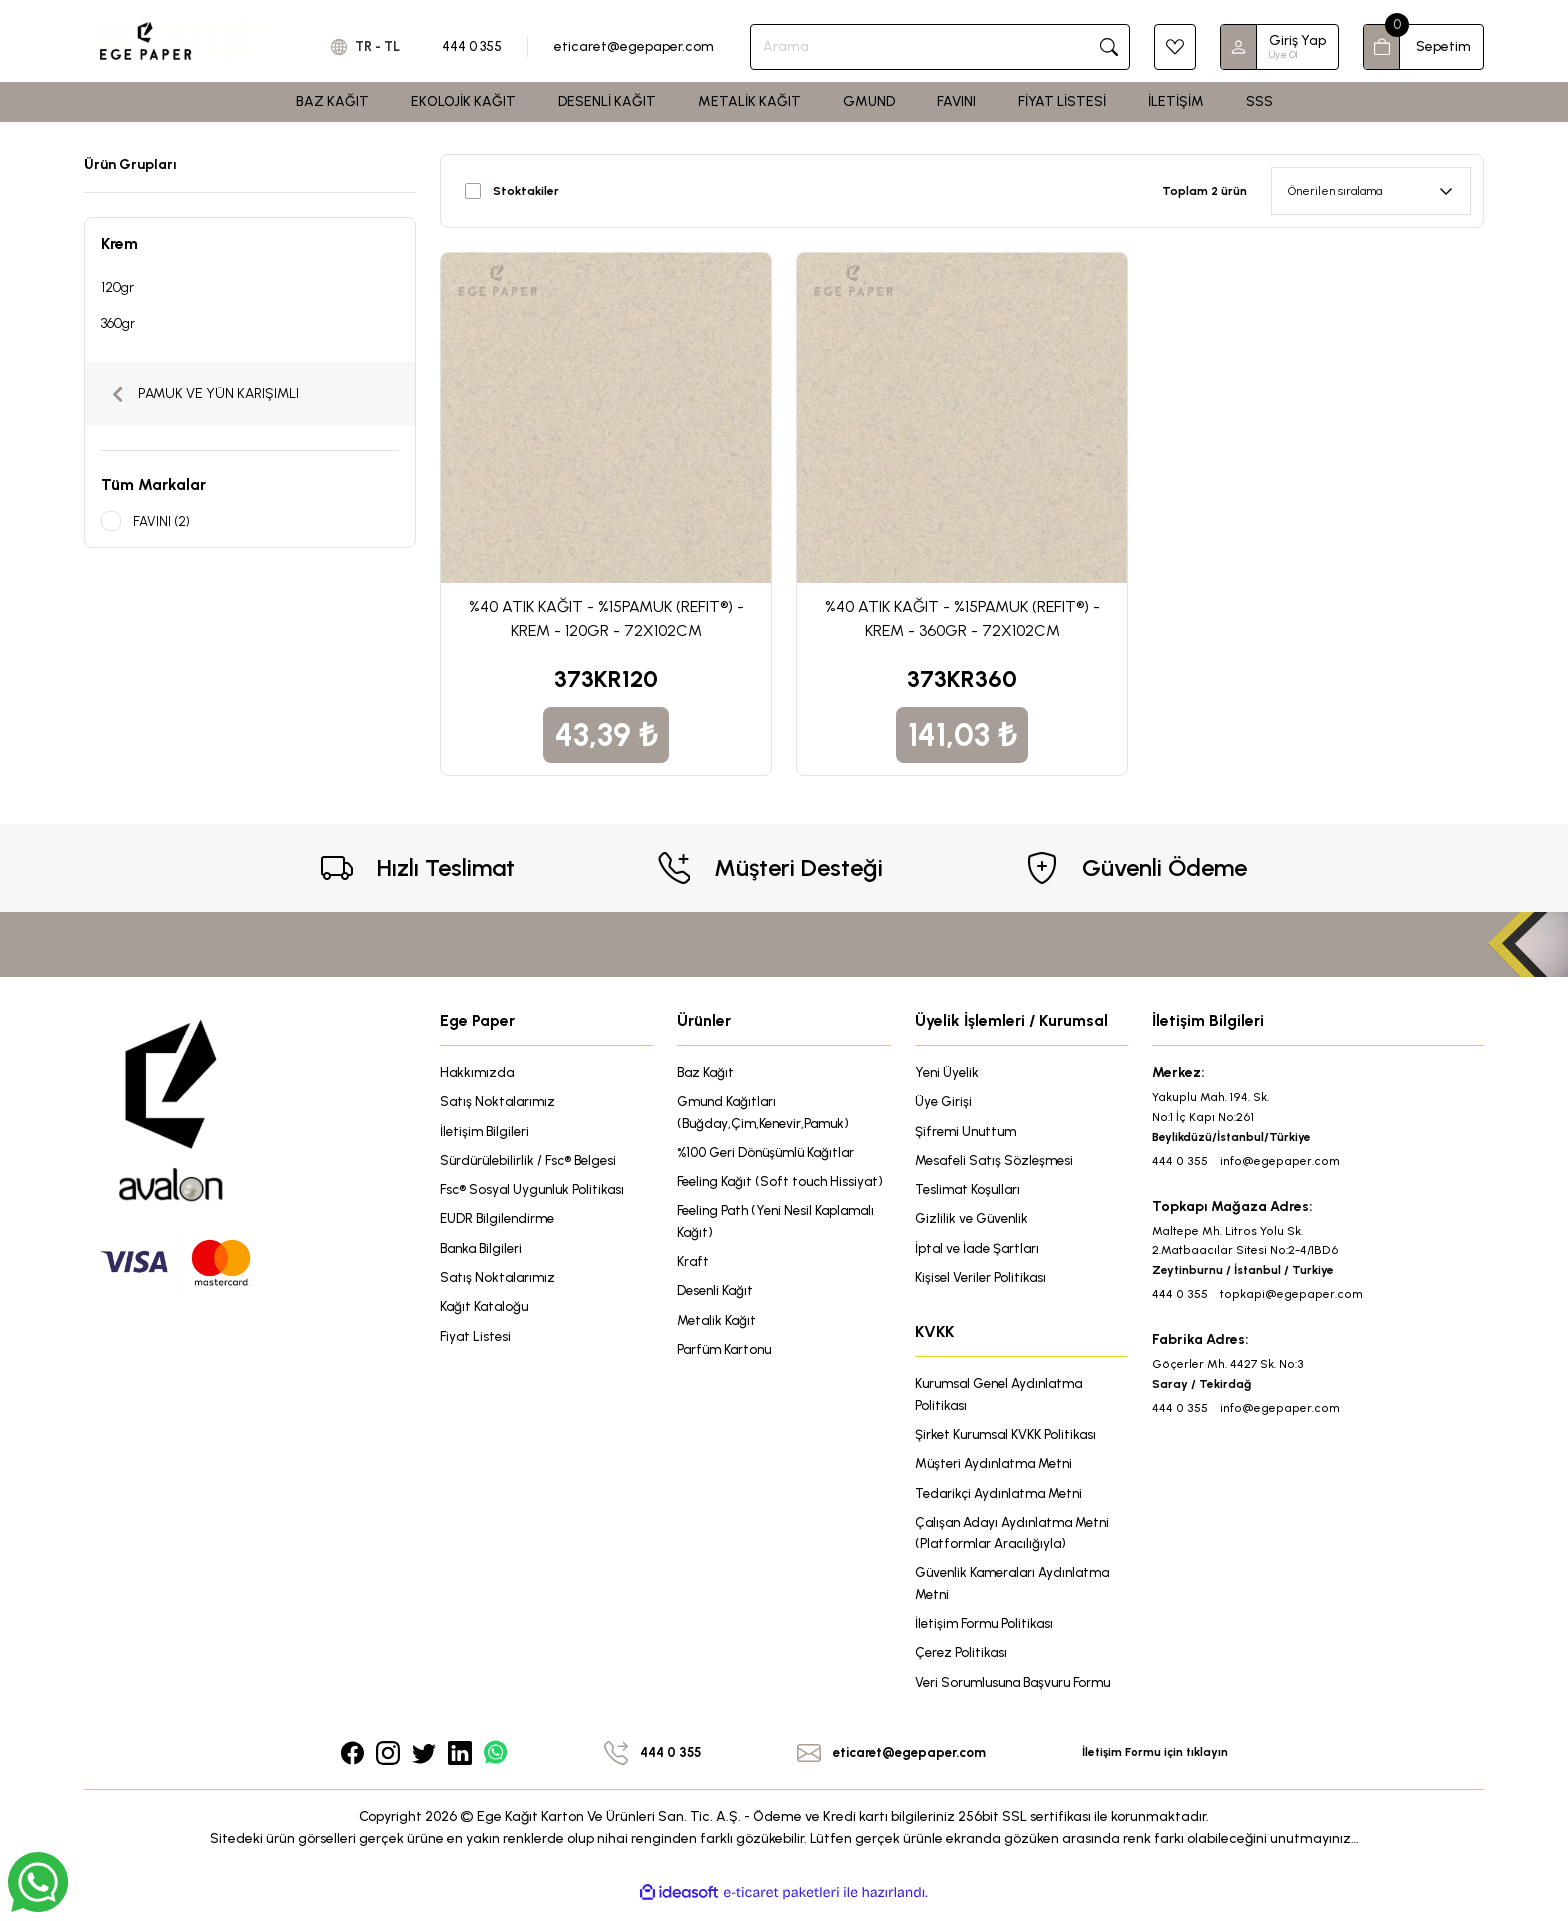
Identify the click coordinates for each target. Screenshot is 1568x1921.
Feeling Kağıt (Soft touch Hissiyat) (756, 1195)
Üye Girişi (944, 1102)
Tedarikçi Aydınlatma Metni (1004, 1501)
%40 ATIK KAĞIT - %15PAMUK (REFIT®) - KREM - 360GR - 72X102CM (962, 618)
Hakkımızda (478, 1072)
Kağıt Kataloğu (487, 1312)
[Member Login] (1239, 47)
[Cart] (1423, 47)
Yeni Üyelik (948, 1072)
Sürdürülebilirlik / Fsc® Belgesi (532, 1162)
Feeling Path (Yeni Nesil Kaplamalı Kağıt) (783, 1247)
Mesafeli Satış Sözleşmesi (998, 1162)
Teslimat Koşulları (971, 1192)
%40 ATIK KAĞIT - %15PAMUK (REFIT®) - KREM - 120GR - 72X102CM (606, 618)
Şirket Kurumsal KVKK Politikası (1011, 1441)
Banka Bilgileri (484, 1252)
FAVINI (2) (162, 520)
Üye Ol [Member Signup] (1283, 54)
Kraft (694, 1288)
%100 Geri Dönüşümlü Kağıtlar (771, 1154)
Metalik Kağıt (719, 1348)
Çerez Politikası (962, 1665)
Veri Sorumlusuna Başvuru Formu (1019, 1695)
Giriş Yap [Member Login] (1297, 40)
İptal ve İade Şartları (980, 1252)
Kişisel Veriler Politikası (983, 1282)
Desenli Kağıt (717, 1318)
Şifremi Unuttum (969, 1132)
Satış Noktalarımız (499, 1102)
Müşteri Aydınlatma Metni (999, 1471)
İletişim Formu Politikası (987, 1635)
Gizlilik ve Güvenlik (974, 1222)
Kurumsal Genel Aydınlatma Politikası (1005, 1400)
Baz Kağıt (707, 1072)
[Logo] (190, 40)
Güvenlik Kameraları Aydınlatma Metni (1019, 1594)
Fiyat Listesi (477, 1342)
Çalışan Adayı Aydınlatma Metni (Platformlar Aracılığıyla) (1018, 1542)
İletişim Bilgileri (486, 1132)
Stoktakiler (526, 191)
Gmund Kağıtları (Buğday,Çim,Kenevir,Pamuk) (768, 1113)
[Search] (946, 47)
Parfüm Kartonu (728, 1378)
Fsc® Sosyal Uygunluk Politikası (536, 1192)
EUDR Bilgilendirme (500, 1222)
